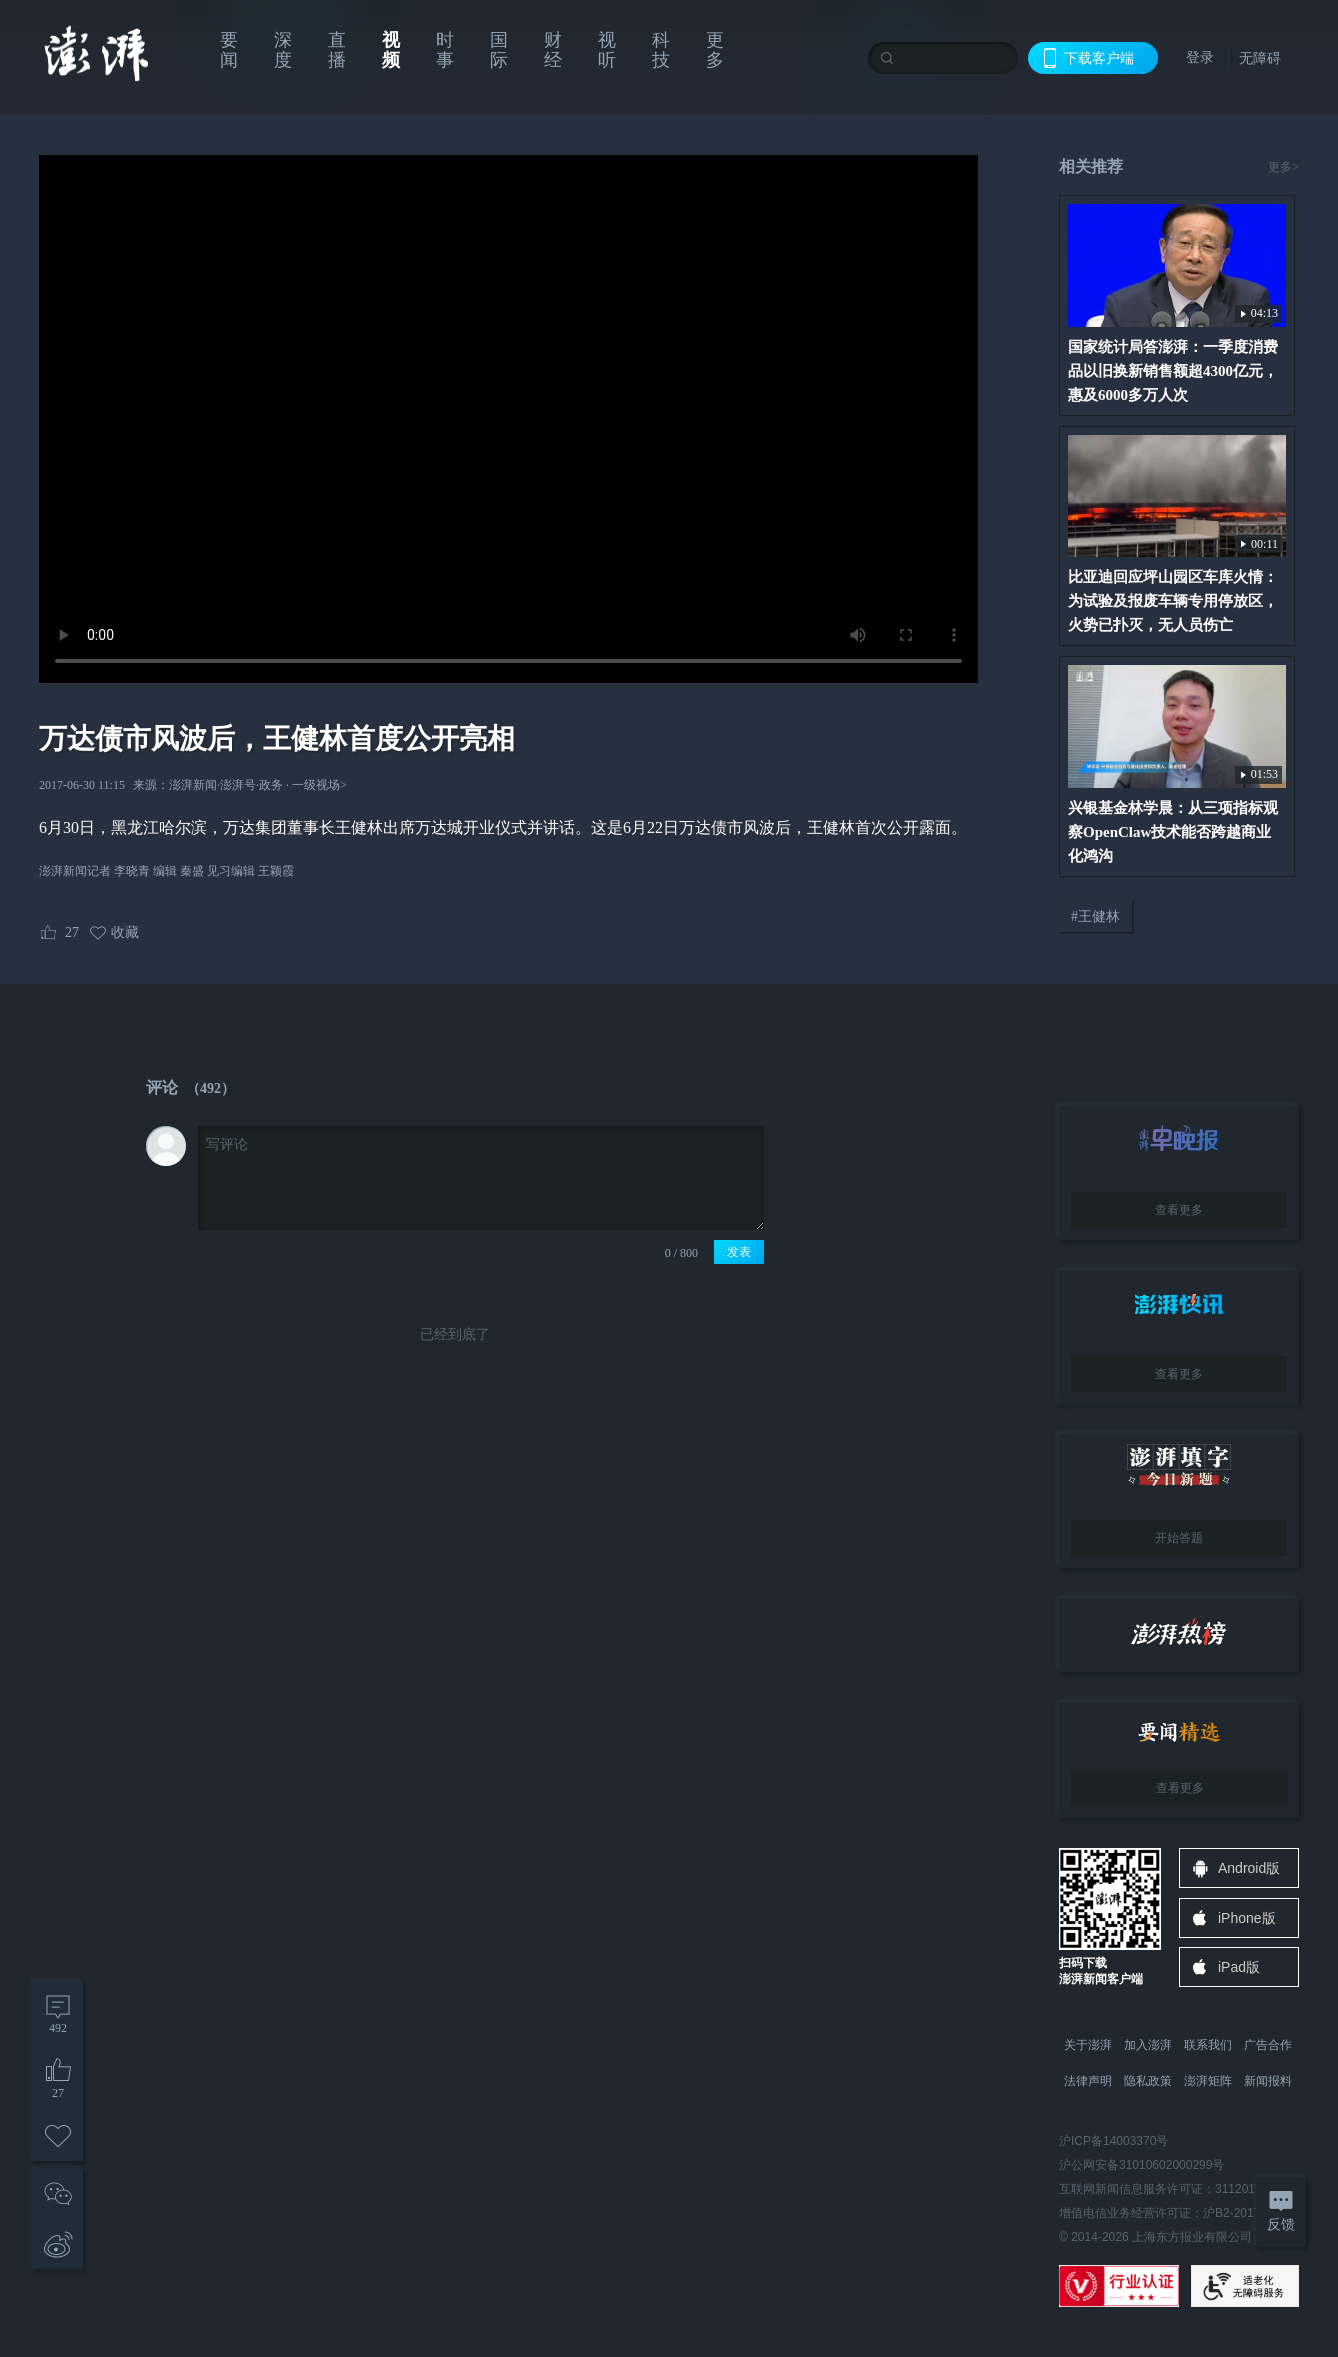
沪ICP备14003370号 (1113, 2141)
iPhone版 (1247, 1918)
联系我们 (1208, 2045)
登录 (1200, 57)
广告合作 (1268, 2045)
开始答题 (1179, 1538)
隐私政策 (1148, 2081)
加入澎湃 (1148, 2045)
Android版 (1249, 1868)
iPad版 (1239, 1967)
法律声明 (1088, 2081)
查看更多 (1179, 1210)
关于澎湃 (1088, 2045)
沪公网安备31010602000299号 (1141, 2165)
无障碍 (1260, 58)
